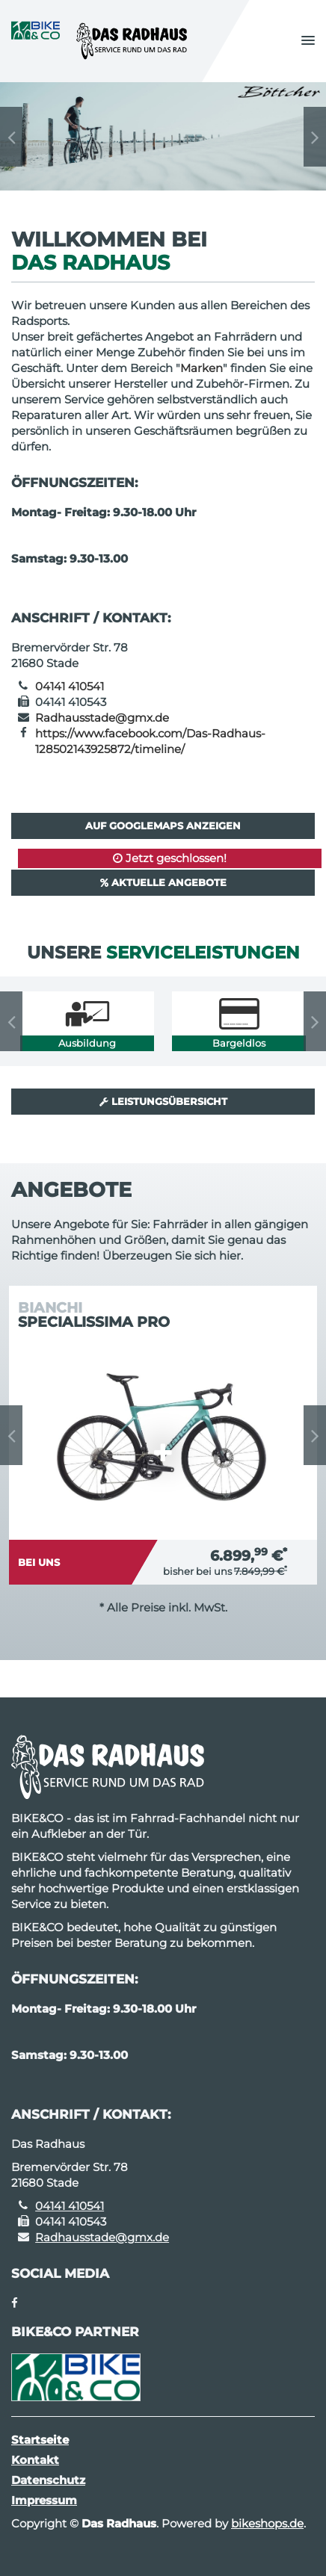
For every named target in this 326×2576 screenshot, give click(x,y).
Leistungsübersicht (163, 1101)
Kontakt (35, 2460)
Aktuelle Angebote (163, 882)
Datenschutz (48, 2480)
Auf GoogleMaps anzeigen (163, 826)
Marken (201, 368)
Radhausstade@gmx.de (102, 717)
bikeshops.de (267, 2523)
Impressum (44, 2500)
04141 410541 (69, 686)
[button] (308, 41)
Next (315, 137)
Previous (11, 137)
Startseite (40, 2440)
